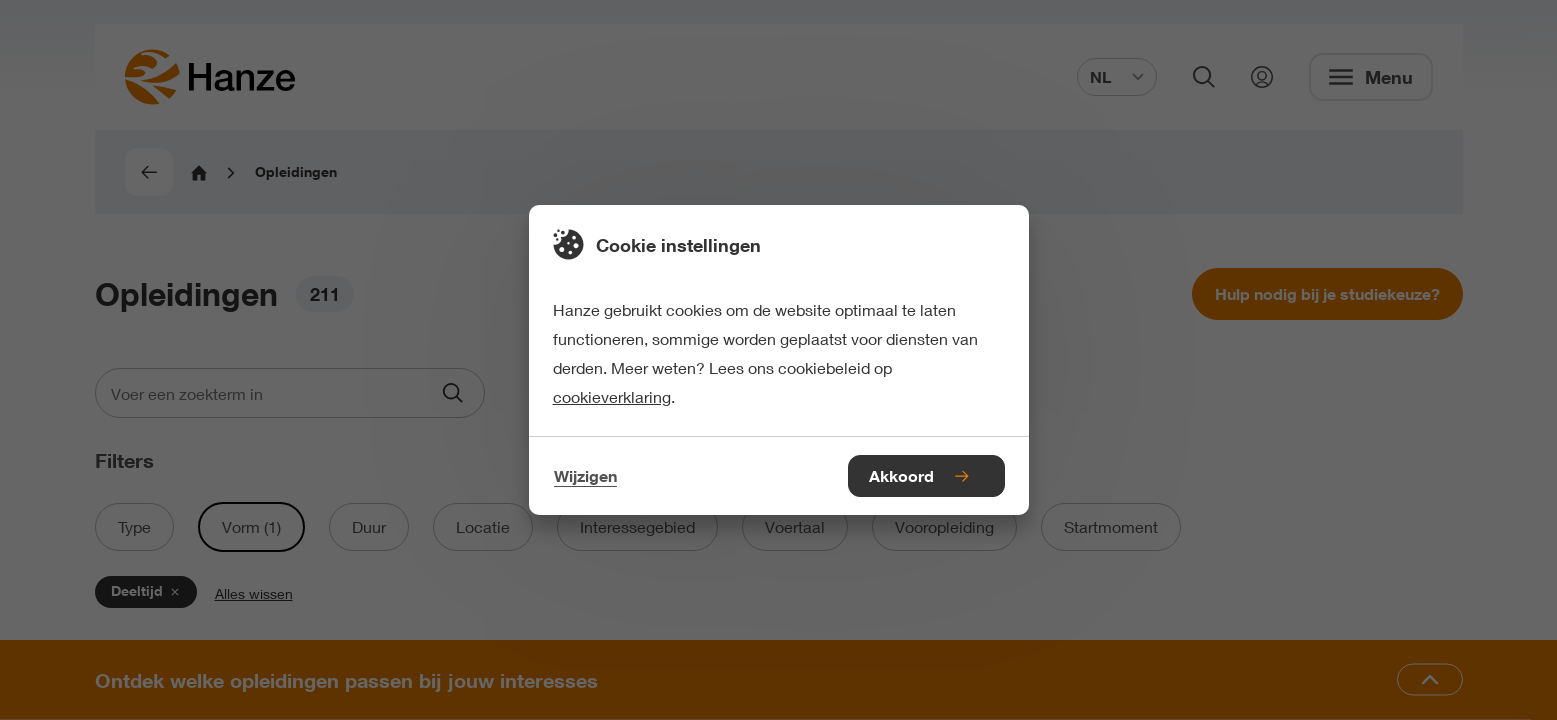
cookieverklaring (612, 396)
